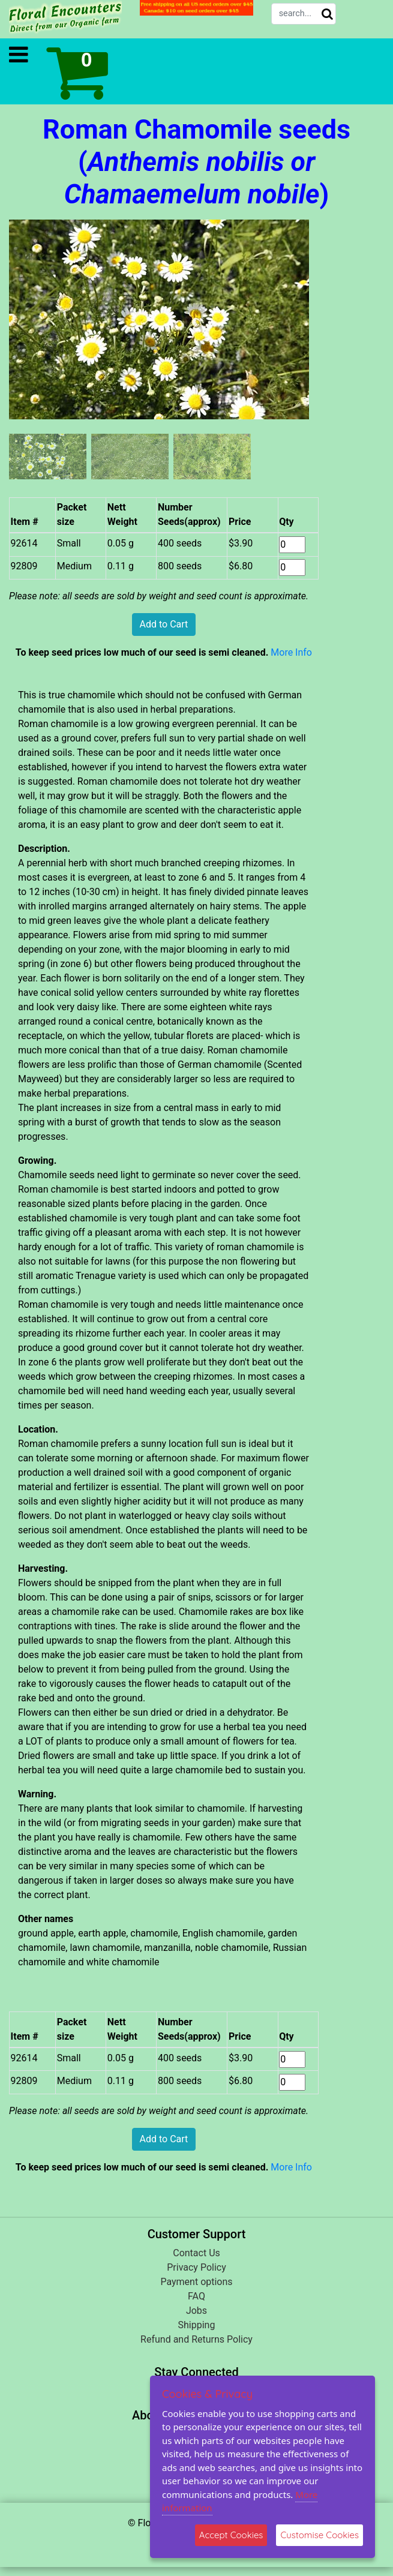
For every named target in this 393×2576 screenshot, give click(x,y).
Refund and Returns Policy (196, 2339)
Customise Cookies (319, 2535)
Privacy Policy (196, 2267)
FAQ (196, 2296)
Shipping (196, 2325)
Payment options (196, 2281)
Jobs (196, 2310)
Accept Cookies (231, 2535)
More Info (291, 652)
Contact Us (196, 2253)
